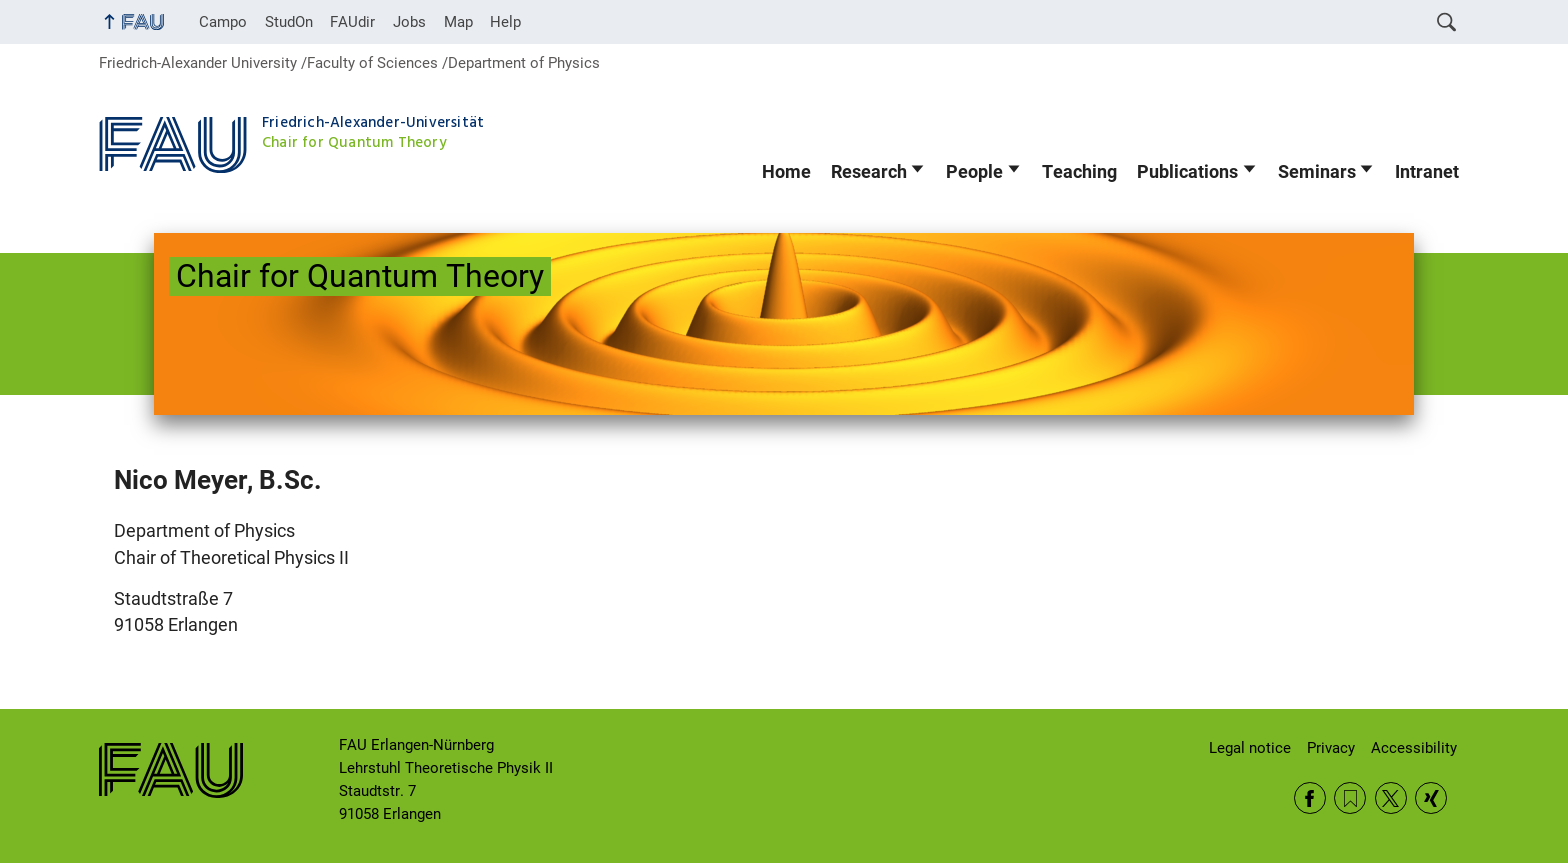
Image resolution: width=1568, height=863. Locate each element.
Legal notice (1250, 748)
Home (786, 172)
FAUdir (352, 22)
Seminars (1317, 172)
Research (869, 172)
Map (458, 22)
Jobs (409, 22)
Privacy (1331, 748)
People (974, 172)
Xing (1431, 798)
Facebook (1310, 798)
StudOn (289, 22)
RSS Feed (1350, 798)
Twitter (1391, 798)
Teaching (1079, 172)
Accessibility (1414, 748)
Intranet (1427, 172)
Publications (1187, 172)
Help (505, 22)
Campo (223, 22)
